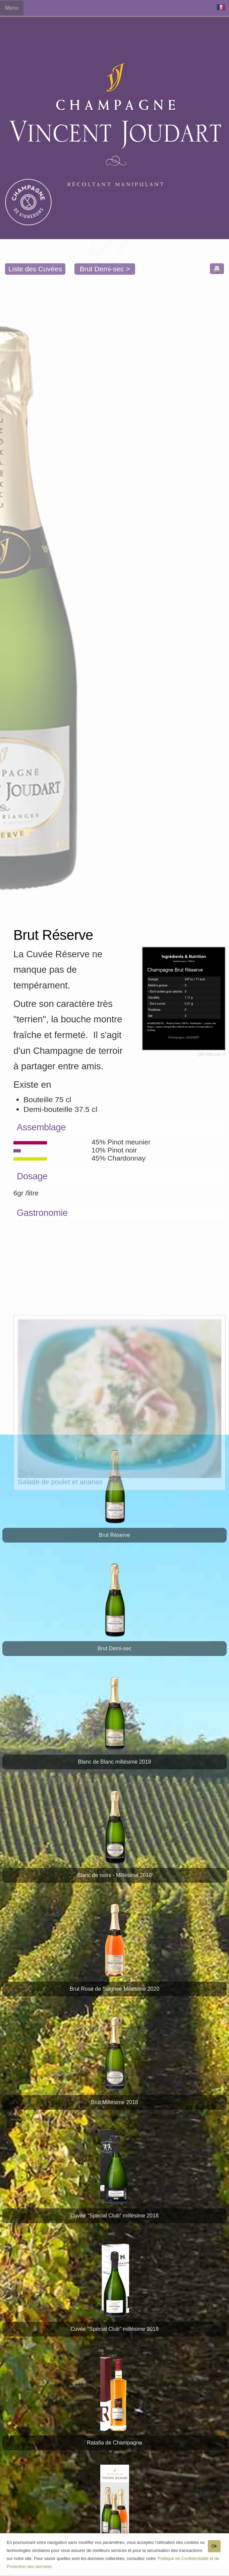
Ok (214, 2548)
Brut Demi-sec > (105, 269)
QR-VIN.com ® (212, 1054)
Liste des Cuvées (35, 269)
